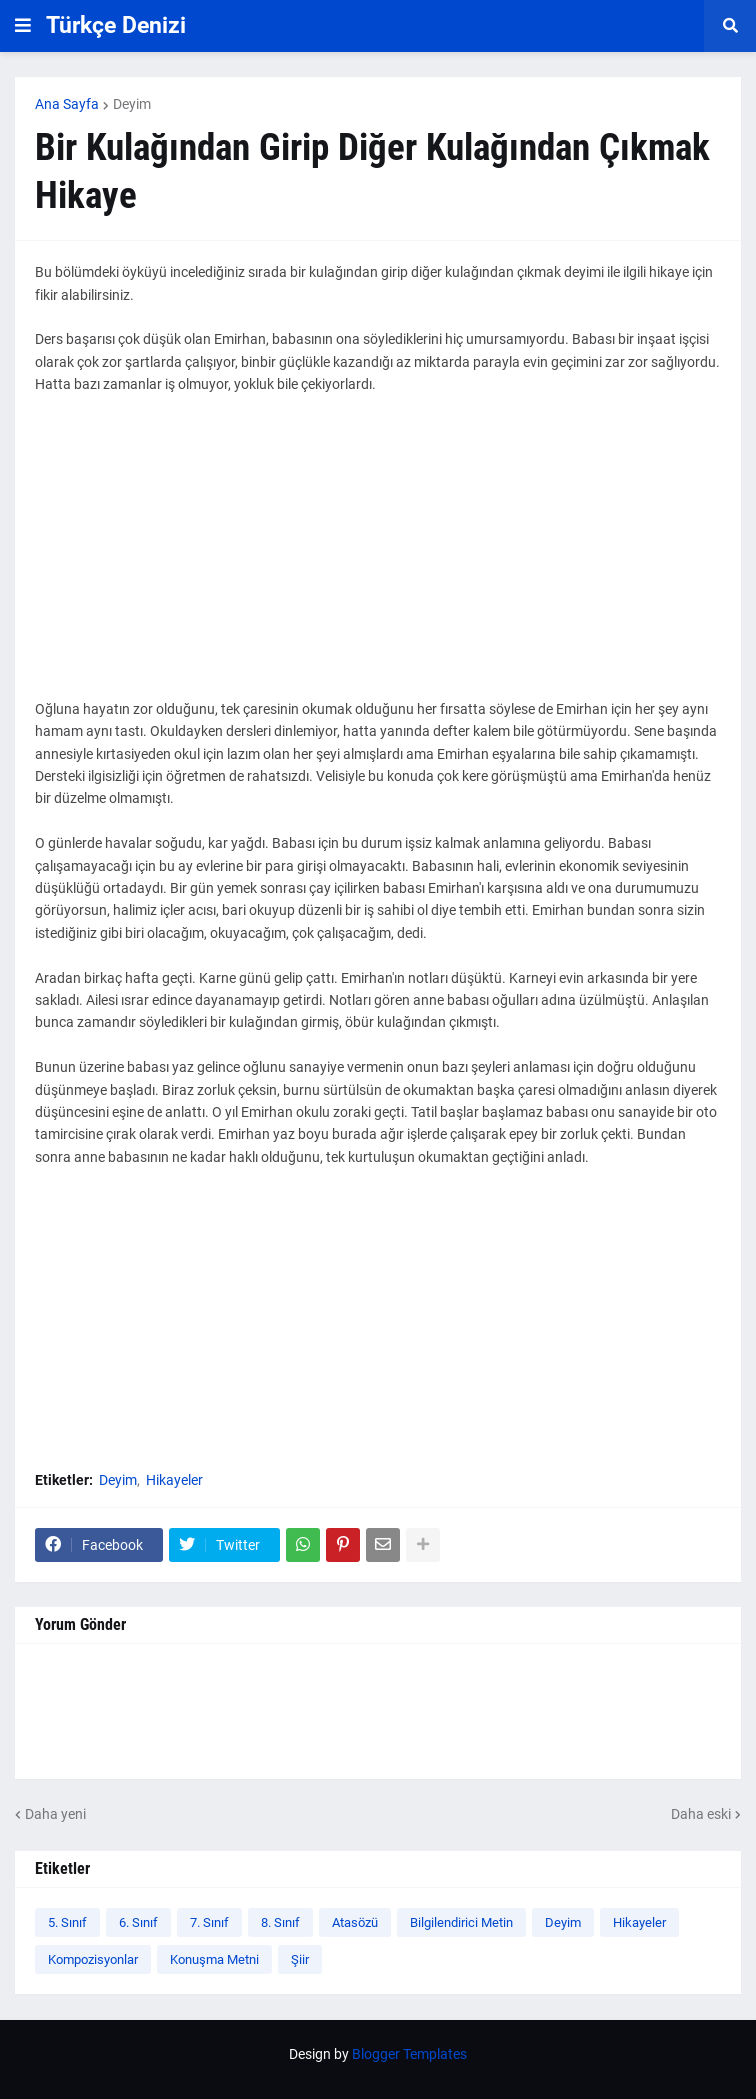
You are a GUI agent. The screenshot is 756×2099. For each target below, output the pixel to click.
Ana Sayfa (67, 104)
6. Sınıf (138, 1922)
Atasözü (355, 1922)
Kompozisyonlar (93, 1959)
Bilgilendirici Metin (461, 1922)
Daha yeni (55, 1814)
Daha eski (701, 1814)
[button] (23, 26)
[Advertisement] (378, 558)
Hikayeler (174, 1480)
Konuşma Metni (214, 1959)
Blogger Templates (409, 2054)
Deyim (132, 104)
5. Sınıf (67, 1922)
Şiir (300, 1959)
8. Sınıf (280, 1922)
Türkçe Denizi (116, 25)
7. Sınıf (209, 1922)
